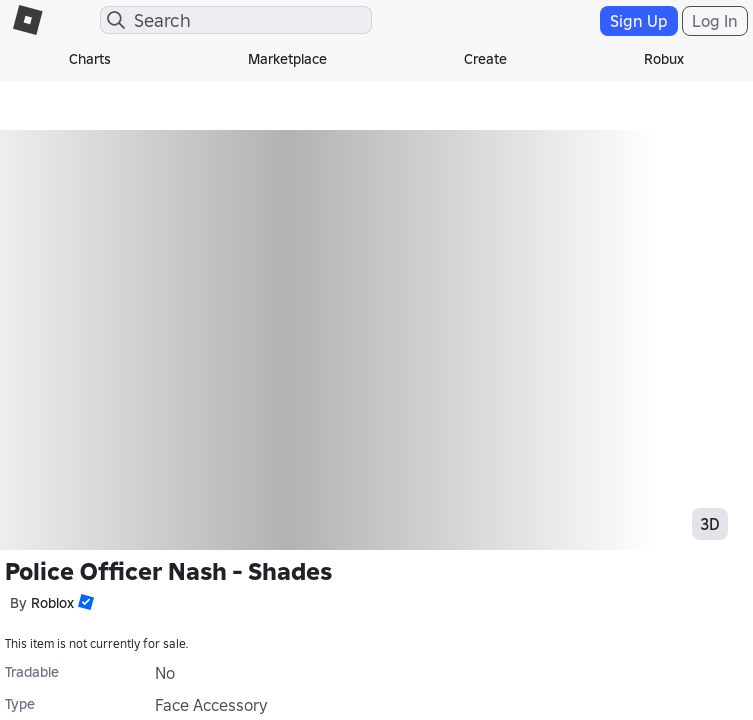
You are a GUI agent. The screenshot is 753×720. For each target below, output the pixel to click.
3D (710, 524)
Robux (664, 59)
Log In (715, 21)
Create (485, 59)
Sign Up (639, 21)
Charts (90, 59)
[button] (84, 602)
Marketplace (287, 59)
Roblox (52, 603)
